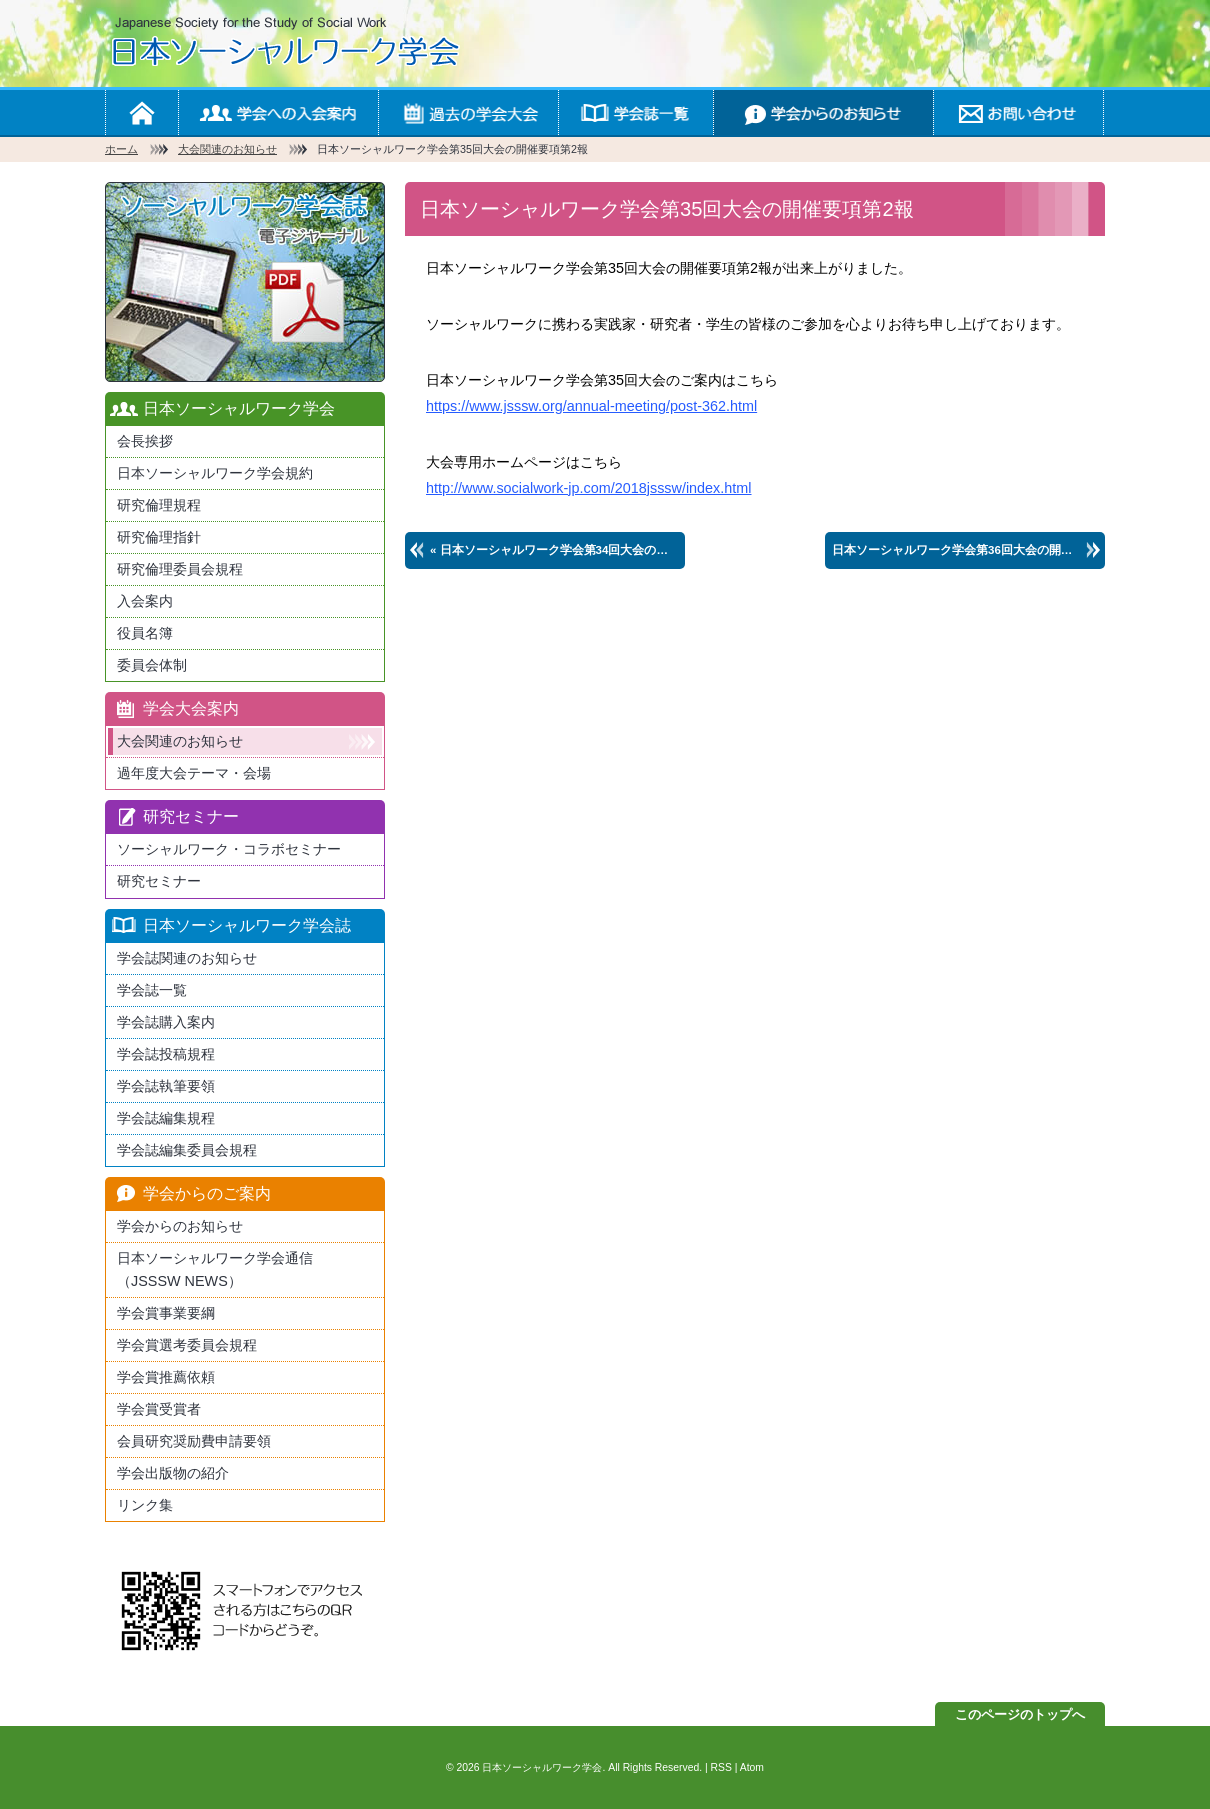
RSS (721, 1767)
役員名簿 (145, 633)
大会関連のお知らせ (227, 149)
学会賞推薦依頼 (166, 1377)
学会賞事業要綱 (166, 1313)
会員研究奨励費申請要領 (194, 1441)
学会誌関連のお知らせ (187, 958)
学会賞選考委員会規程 (187, 1345)
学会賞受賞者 (159, 1409)
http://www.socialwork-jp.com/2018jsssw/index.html (589, 488)
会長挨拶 (145, 441)
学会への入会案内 (278, 112)
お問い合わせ (1018, 112)
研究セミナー (159, 881)
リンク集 (145, 1505)
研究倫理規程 (159, 505)
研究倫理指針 (159, 537)
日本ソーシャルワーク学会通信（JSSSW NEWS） (215, 1269)
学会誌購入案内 (166, 1022)
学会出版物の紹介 (173, 1473)
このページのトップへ (1020, 1714)
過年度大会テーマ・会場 (194, 773)
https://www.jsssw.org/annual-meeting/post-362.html (591, 406)
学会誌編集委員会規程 (187, 1150)
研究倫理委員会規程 (180, 569)
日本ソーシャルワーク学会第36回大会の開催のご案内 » (968, 550)
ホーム (141, 112)
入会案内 (145, 601)
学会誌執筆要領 (166, 1086)
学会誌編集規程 (166, 1118)
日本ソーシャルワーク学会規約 (215, 473)
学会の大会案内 (468, 112)
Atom (752, 1767)
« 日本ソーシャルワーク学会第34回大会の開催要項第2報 (557, 550)
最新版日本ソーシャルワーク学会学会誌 (245, 282)
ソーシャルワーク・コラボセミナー (229, 849)
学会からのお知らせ (823, 112)
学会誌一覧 (635, 112)
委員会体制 (152, 665)
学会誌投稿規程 (166, 1054)
